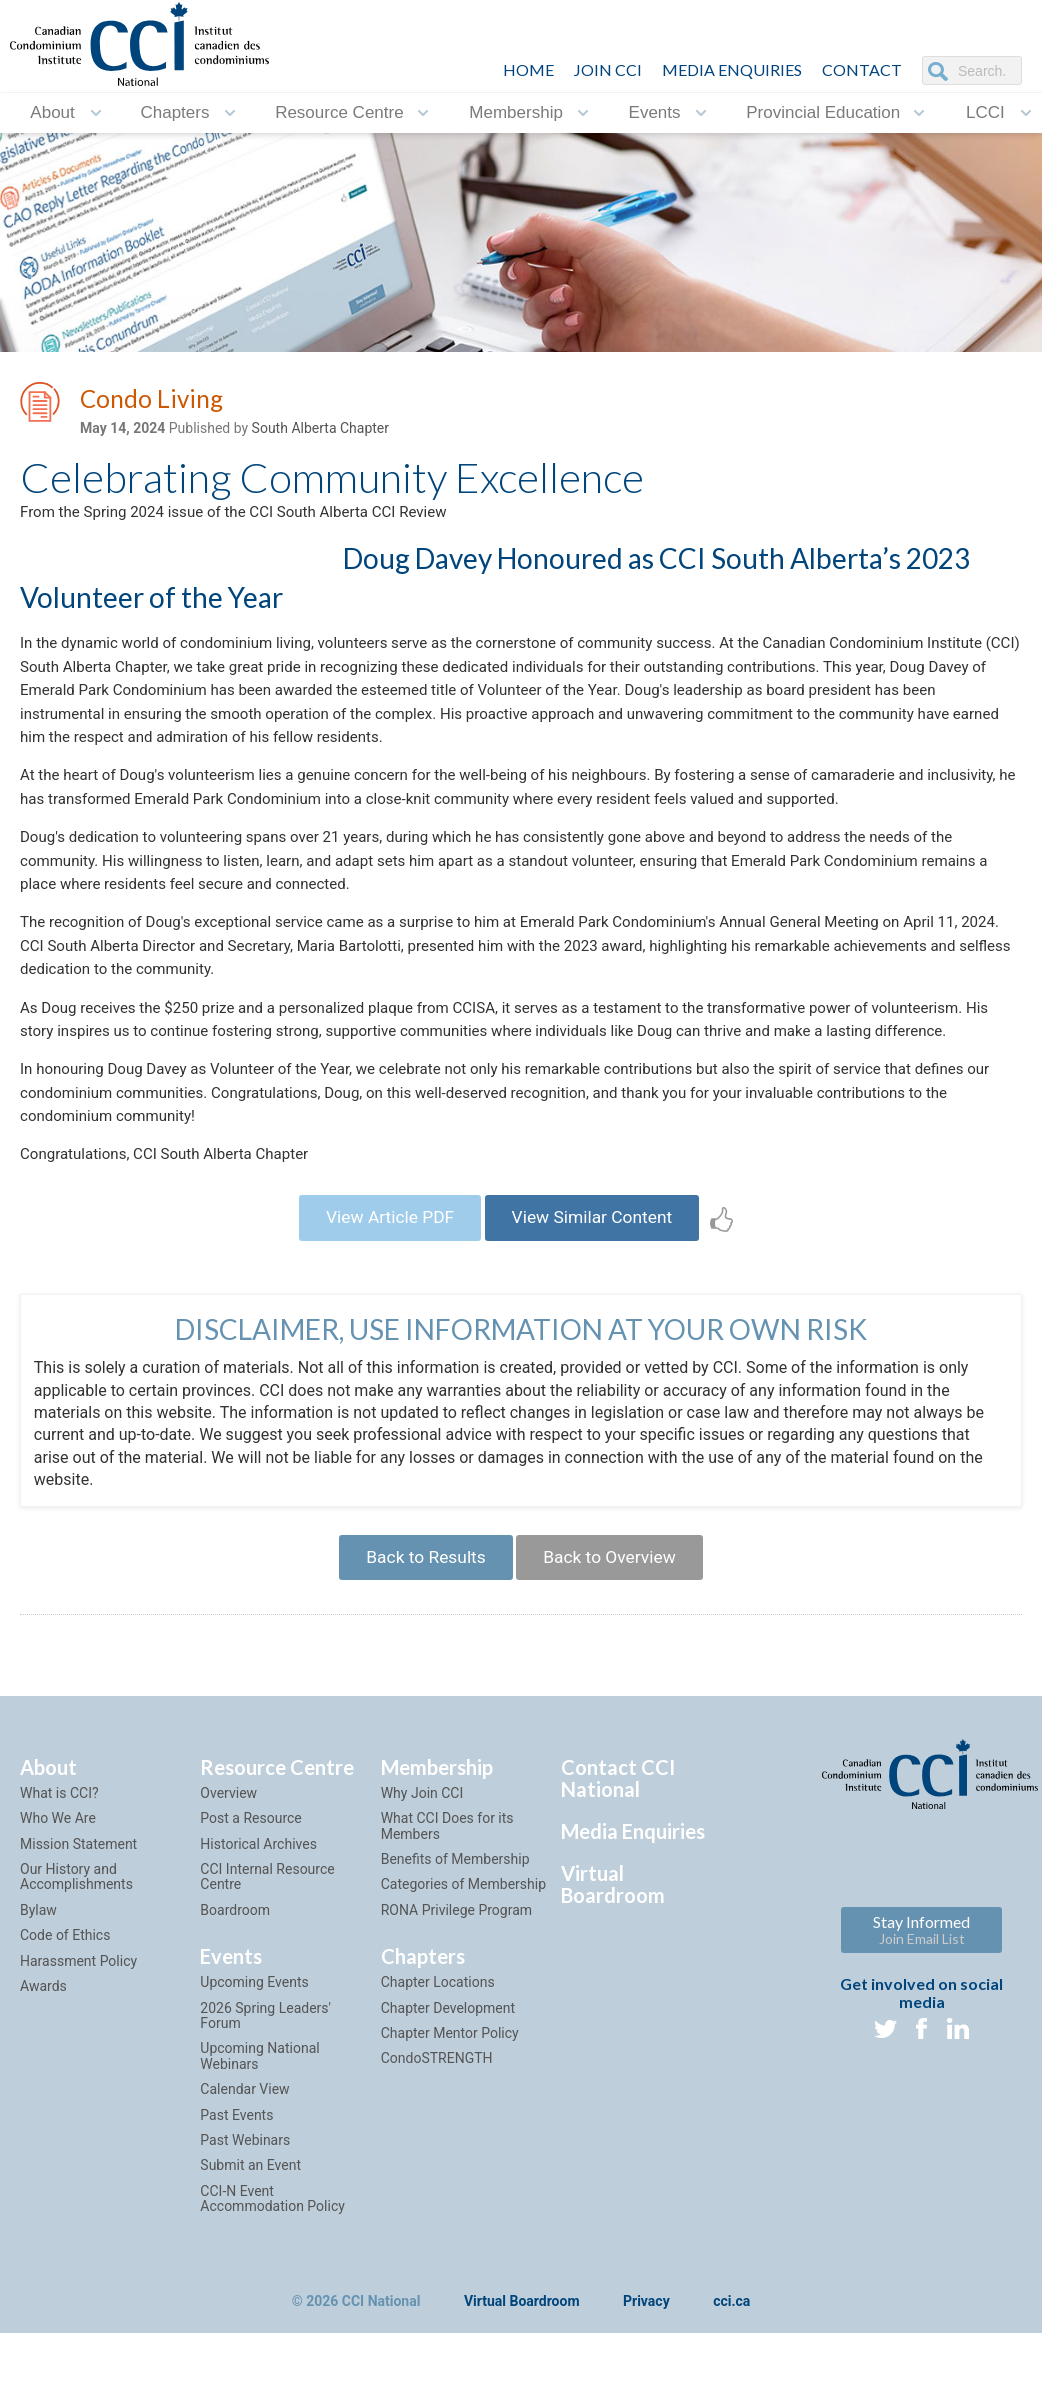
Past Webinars (245, 2224)
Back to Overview (614, 1638)
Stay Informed (921, 2013)
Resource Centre (339, 112)
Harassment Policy (78, 2044)
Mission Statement (78, 1927)
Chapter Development (448, 2091)
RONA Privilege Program (456, 1994)
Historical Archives (258, 1927)
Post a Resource (250, 1902)
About (52, 112)
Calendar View (244, 2173)
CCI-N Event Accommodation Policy (272, 2281)
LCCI (985, 112)
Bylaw (38, 1994)
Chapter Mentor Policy (450, 2117)
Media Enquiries (732, 69)
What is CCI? (59, 1877)
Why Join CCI (422, 1877)
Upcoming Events (254, 2066)
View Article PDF (383, 1292)
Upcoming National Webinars (259, 2139)
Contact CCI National (618, 1862)
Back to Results (420, 1638)
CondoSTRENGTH (437, 2142)
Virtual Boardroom (613, 1968)
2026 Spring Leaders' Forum (265, 2098)
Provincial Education (823, 112)
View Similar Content (597, 1292)
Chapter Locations (438, 2066)
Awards (43, 2070)
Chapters (174, 112)
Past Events (236, 2198)
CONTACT (862, 69)
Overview (228, 1877)
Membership (516, 112)
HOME (528, 69)
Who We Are (58, 1902)
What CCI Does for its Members (447, 1909)
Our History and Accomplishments (76, 1960)
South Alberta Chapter (320, 431)
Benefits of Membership (455, 1943)
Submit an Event (250, 2249)
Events (655, 112)
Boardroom (235, 1994)
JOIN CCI (608, 69)
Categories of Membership (463, 1968)
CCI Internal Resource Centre (267, 1960)
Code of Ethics (65, 2019)
